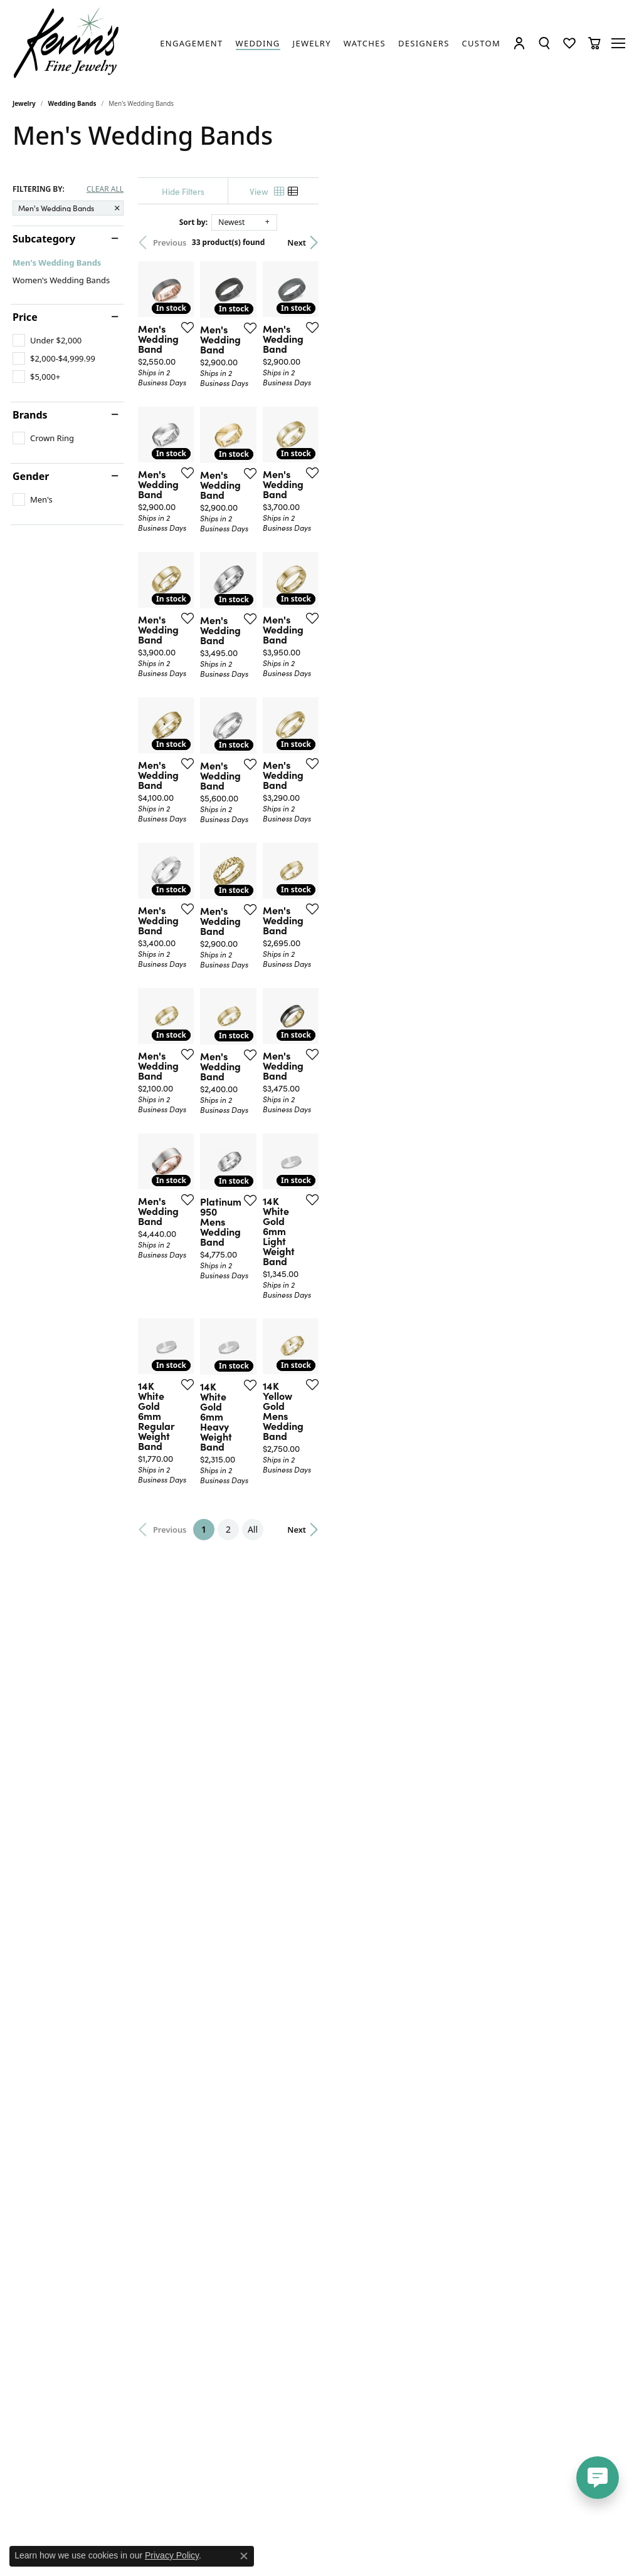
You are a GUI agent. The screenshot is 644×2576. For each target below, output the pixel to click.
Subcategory (44, 239)
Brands (30, 415)
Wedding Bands (72, 103)
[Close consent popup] (244, 2556)
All (409, 2059)
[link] (191, 43)
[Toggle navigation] (619, 43)
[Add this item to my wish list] (288, 431)
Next (609, 242)
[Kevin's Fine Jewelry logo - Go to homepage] (66, 43)
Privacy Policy (172, 2555)
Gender (31, 476)
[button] (519, 43)
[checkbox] (47, 340)
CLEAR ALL (105, 189)
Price (25, 317)
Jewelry (24, 103)
